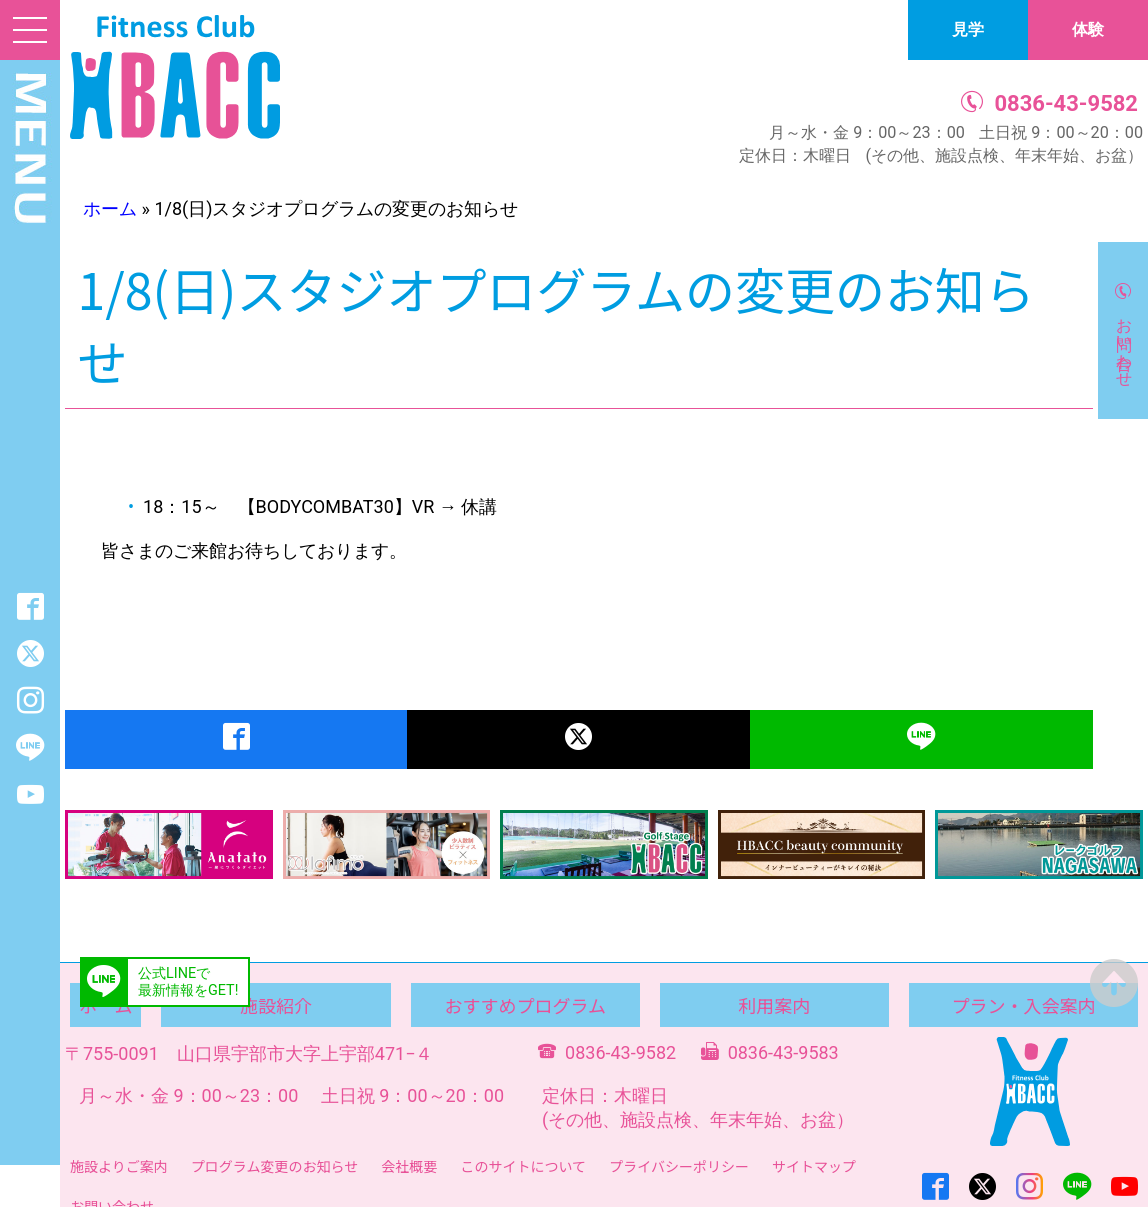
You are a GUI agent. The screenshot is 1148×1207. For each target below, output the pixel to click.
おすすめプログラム (524, 1005)
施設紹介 (276, 1005)
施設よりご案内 (119, 1166)
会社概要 (409, 1166)
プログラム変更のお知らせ (274, 1166)
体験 (1088, 29)
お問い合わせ (1124, 343)
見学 (968, 29)
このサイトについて (523, 1166)
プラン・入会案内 (1023, 1005)
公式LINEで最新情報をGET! (188, 982)
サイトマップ (814, 1166)
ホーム (110, 208)
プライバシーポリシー (679, 1166)
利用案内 (774, 1005)
